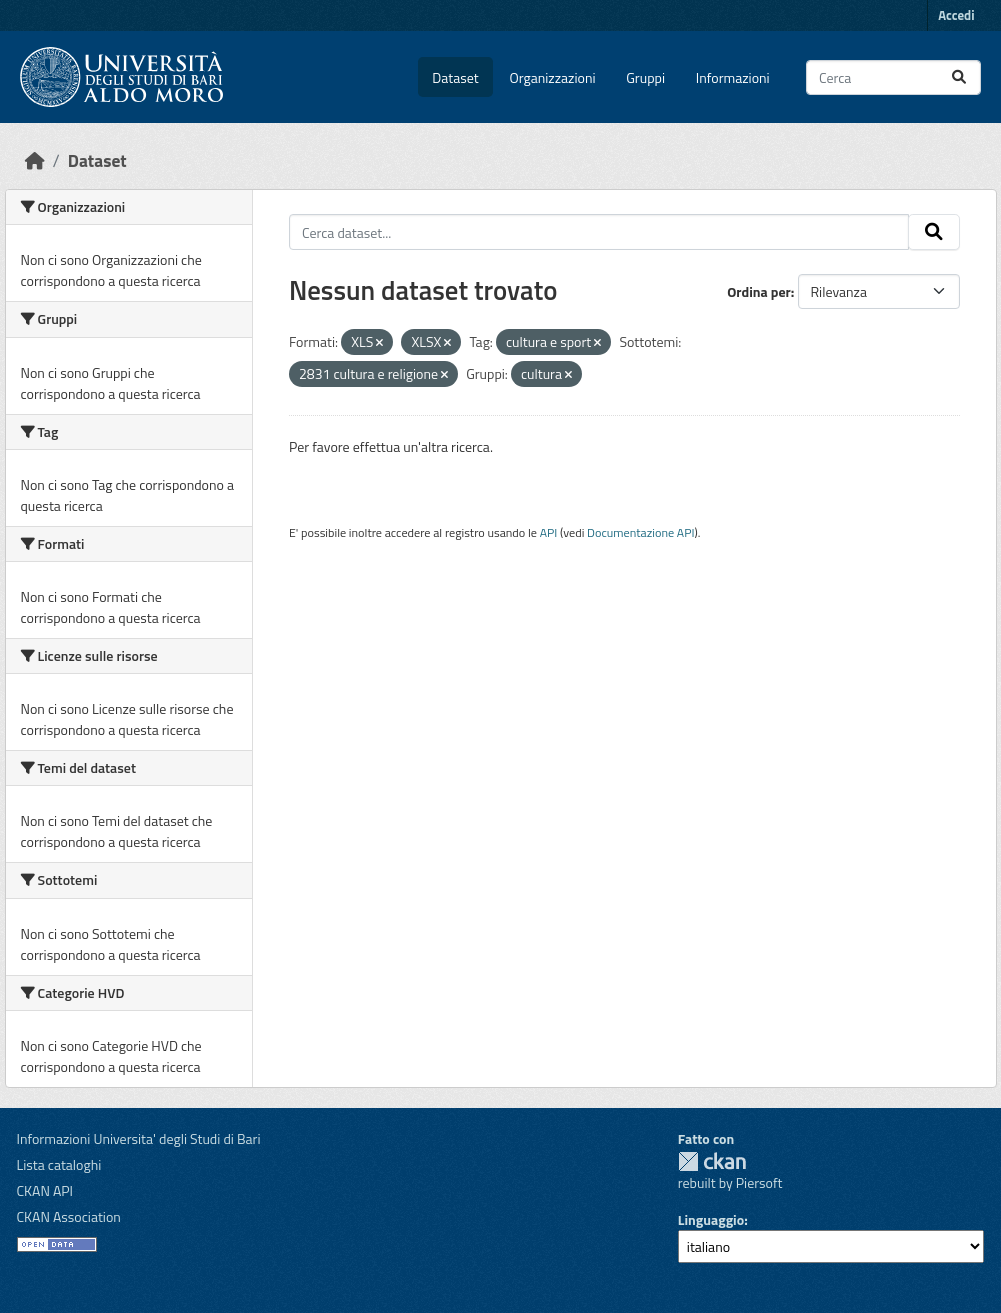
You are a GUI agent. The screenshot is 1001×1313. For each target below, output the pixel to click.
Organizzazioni (553, 77)
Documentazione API (640, 532)
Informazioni (733, 77)
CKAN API (45, 1190)
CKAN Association (69, 1216)
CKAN (712, 1161)
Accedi (956, 15)
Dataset (455, 77)
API (549, 532)
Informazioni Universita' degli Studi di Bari (139, 1138)
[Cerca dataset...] (893, 77)
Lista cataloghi (59, 1164)
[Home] (35, 160)
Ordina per (759, 291)
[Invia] (959, 77)
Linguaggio (711, 1219)
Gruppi (645, 77)
